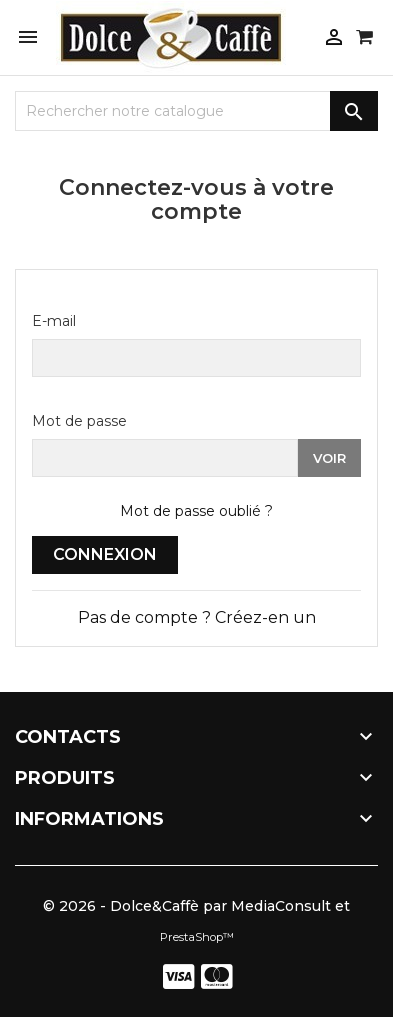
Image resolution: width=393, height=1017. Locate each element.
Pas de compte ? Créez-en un (197, 617)
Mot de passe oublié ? (196, 511)
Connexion (105, 554)
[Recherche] (196, 111)
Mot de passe (79, 421)
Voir (329, 458)
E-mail (54, 321)
